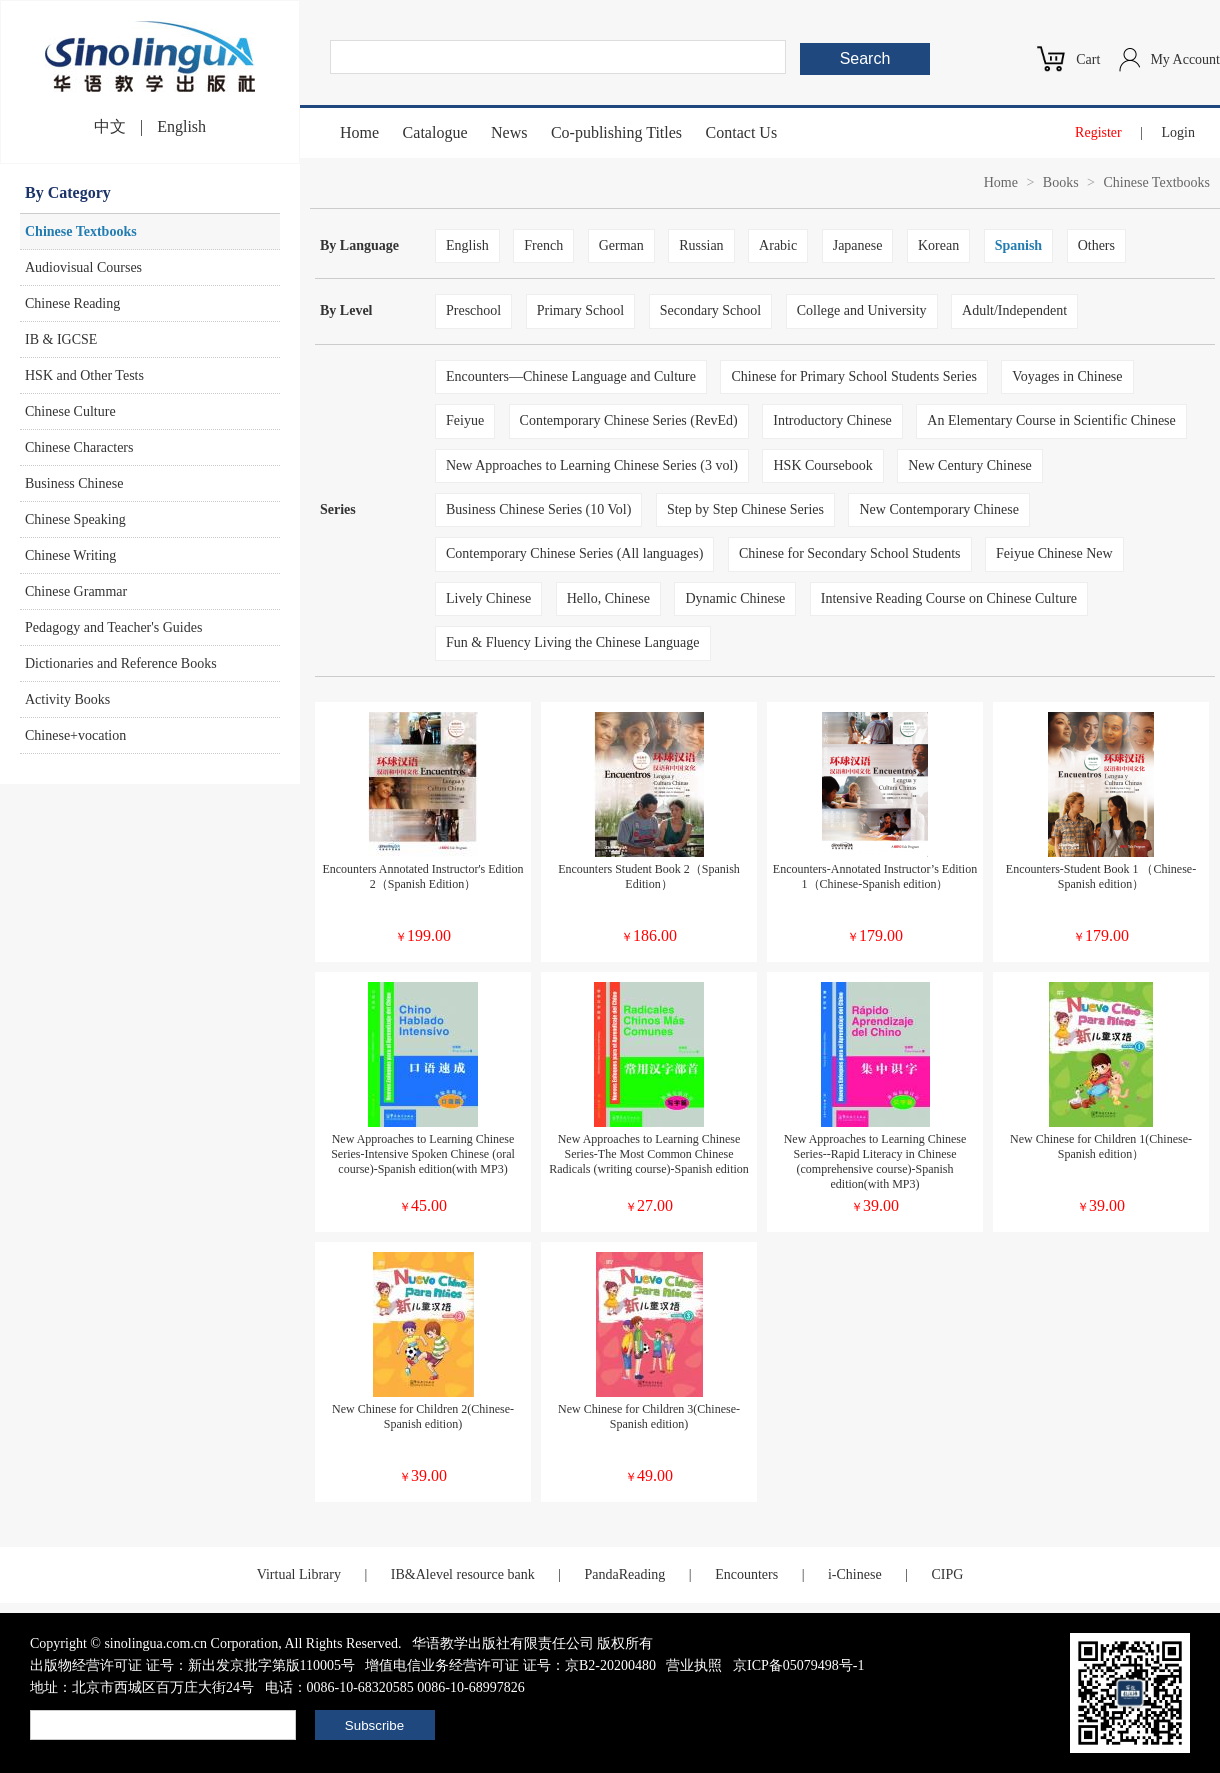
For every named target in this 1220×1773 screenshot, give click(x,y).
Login (1178, 132)
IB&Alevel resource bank (463, 1574)
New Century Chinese (970, 465)
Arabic (778, 245)
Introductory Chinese (832, 420)
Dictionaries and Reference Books (121, 663)
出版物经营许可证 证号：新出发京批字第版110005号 (192, 1665)
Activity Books (67, 699)
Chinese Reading (72, 303)
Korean (938, 245)
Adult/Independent (1014, 310)
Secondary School (710, 310)
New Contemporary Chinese (938, 509)
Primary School (581, 310)
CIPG (947, 1574)
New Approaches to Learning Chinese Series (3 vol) (592, 465)
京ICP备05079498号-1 (798, 1665)
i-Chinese (855, 1574)
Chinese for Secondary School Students (850, 553)
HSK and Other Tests (84, 375)
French (543, 245)
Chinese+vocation (75, 735)
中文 (110, 126)
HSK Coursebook (822, 465)
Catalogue (435, 132)
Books (1061, 182)
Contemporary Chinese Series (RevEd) (629, 420)
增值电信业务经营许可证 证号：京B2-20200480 (510, 1665)
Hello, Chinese (608, 598)
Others (1096, 245)
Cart (1088, 59)
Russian (701, 245)
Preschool (473, 310)
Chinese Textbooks (81, 231)
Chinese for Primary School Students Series (853, 376)
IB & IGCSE (61, 339)
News (509, 132)
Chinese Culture (70, 411)
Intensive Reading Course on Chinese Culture (949, 598)
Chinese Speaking (75, 519)
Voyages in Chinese (1067, 376)
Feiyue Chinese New (1054, 553)
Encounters (746, 1574)
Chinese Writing (70, 555)
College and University (862, 310)
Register (1098, 132)
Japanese (858, 245)
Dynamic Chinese (735, 598)
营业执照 (694, 1665)
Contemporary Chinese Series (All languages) (574, 553)
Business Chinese (74, 483)
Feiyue (465, 420)
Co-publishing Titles (616, 132)
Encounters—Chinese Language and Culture (571, 376)
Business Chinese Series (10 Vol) (538, 509)
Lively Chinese (488, 598)
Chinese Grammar (76, 591)
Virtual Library (299, 1574)
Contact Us (742, 132)
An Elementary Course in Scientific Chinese (1051, 420)
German (621, 245)
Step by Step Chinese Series (745, 509)
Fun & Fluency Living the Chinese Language (573, 642)
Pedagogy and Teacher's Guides (113, 627)
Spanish (1018, 245)
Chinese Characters (79, 447)
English (181, 126)
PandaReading (624, 1574)
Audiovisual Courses (83, 267)
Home (359, 132)
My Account (1185, 59)
